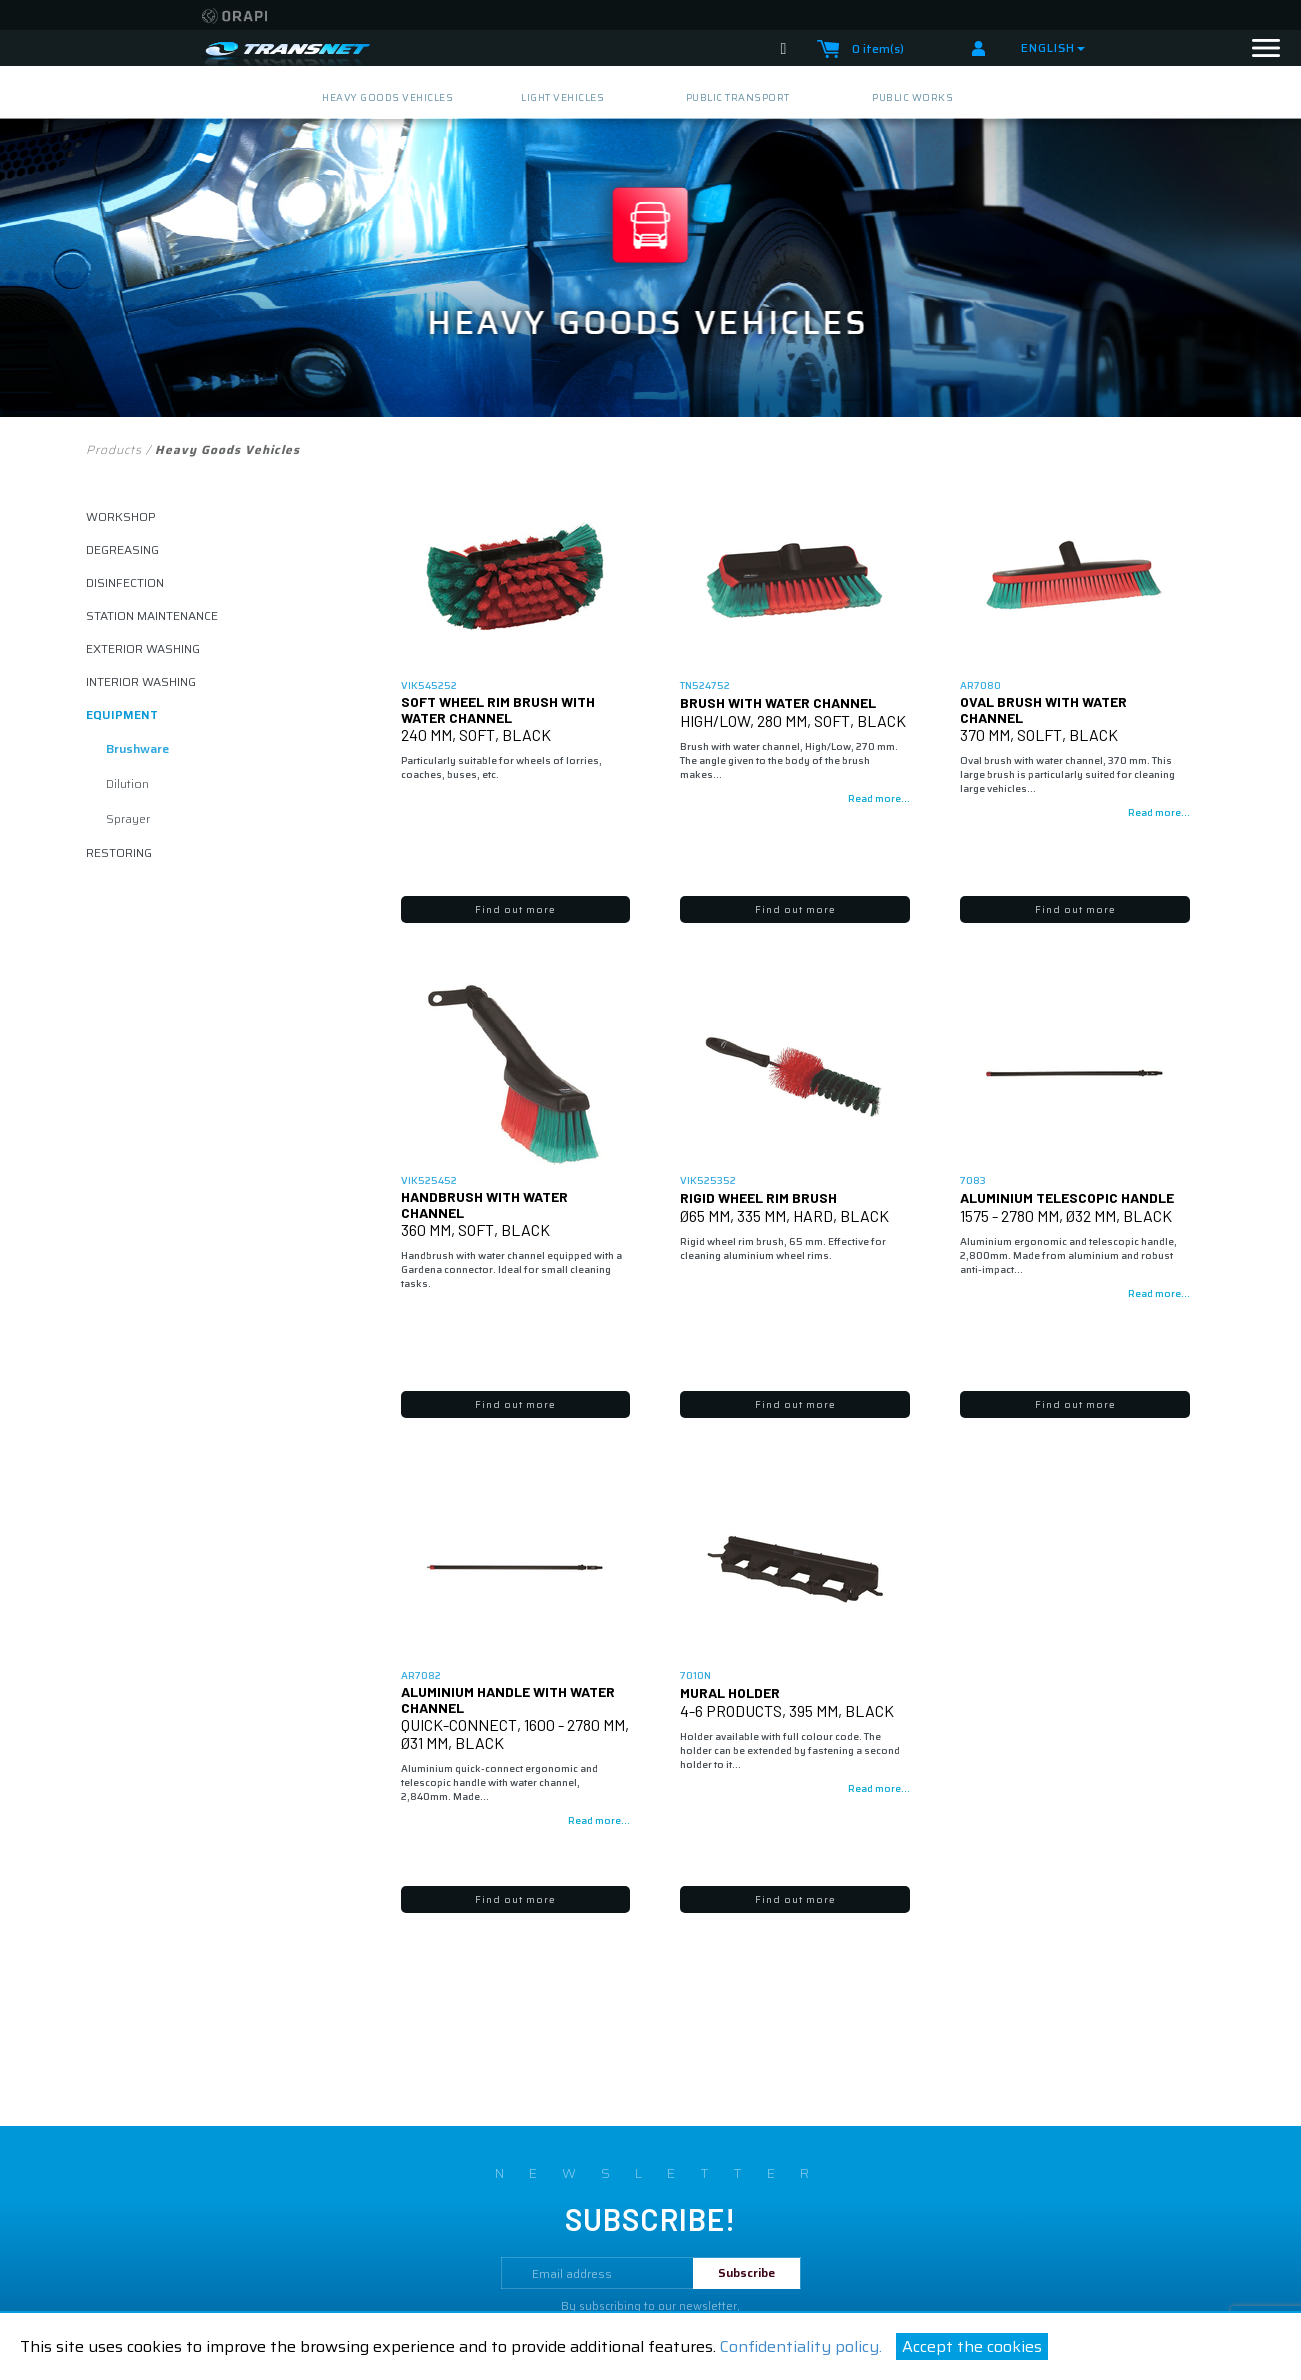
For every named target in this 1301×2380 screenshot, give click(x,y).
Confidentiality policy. (801, 2346)
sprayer (128, 818)
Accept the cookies (972, 2346)
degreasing (122, 549)
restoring (119, 852)
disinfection (125, 582)
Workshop (121, 516)
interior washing (141, 681)
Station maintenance (152, 615)
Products (114, 449)
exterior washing (143, 648)
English (1053, 47)
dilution (127, 783)
